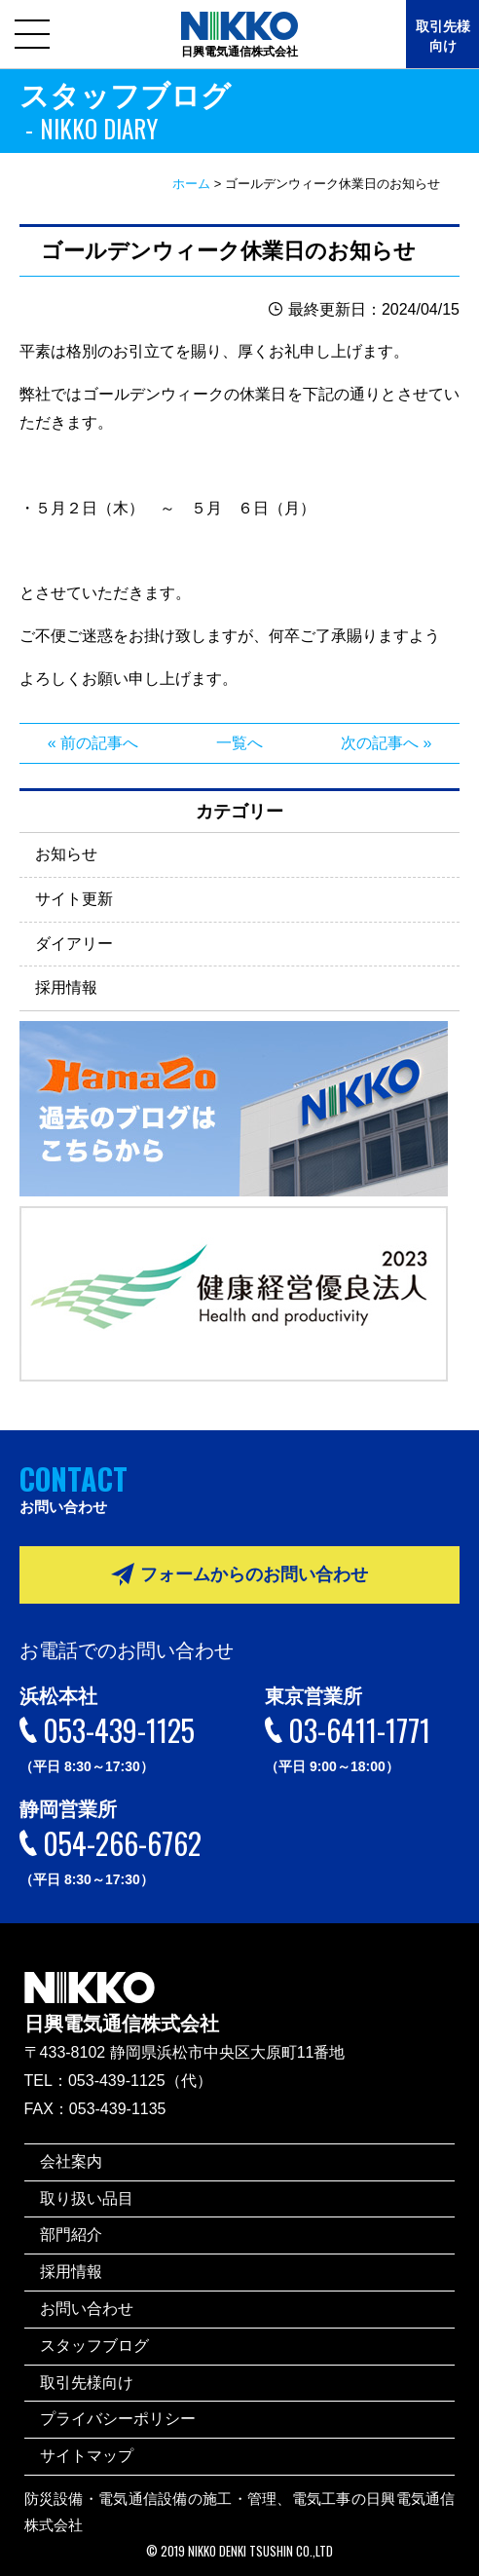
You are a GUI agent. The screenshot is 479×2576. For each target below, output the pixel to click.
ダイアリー (74, 943)
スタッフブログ (94, 2345)
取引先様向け (443, 36)
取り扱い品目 (86, 2198)
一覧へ (239, 743)
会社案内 (71, 2161)
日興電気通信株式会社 (121, 1989)
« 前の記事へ (93, 743)
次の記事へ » (386, 743)
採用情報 (66, 987)
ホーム (191, 183)
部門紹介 (71, 2234)
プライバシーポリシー (118, 2418)
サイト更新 (74, 898)
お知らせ (66, 854)
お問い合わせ (86, 2308)
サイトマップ (86, 2455)
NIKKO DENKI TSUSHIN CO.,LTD (260, 2551)
